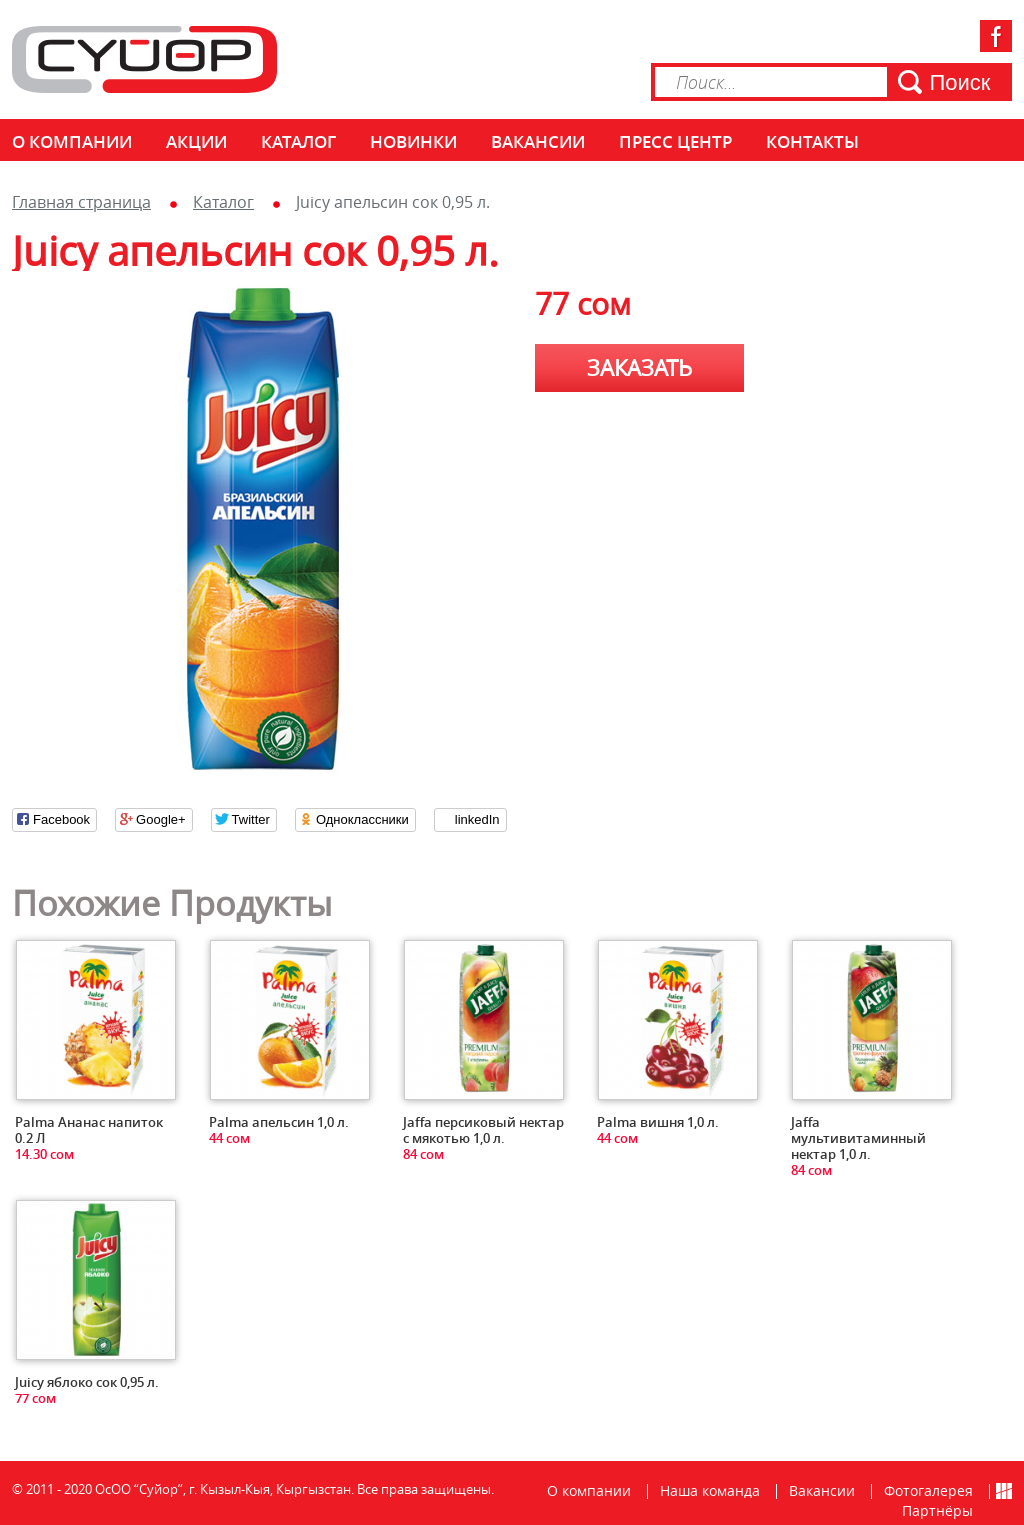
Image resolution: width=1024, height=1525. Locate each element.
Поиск (960, 82)
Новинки (413, 141)
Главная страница (81, 202)
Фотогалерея (928, 1490)
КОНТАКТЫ (812, 141)
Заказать (639, 367)
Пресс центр (675, 141)
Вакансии (538, 141)
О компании (72, 141)
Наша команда (710, 1490)
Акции (196, 141)
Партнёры (937, 1510)
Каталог (298, 141)
